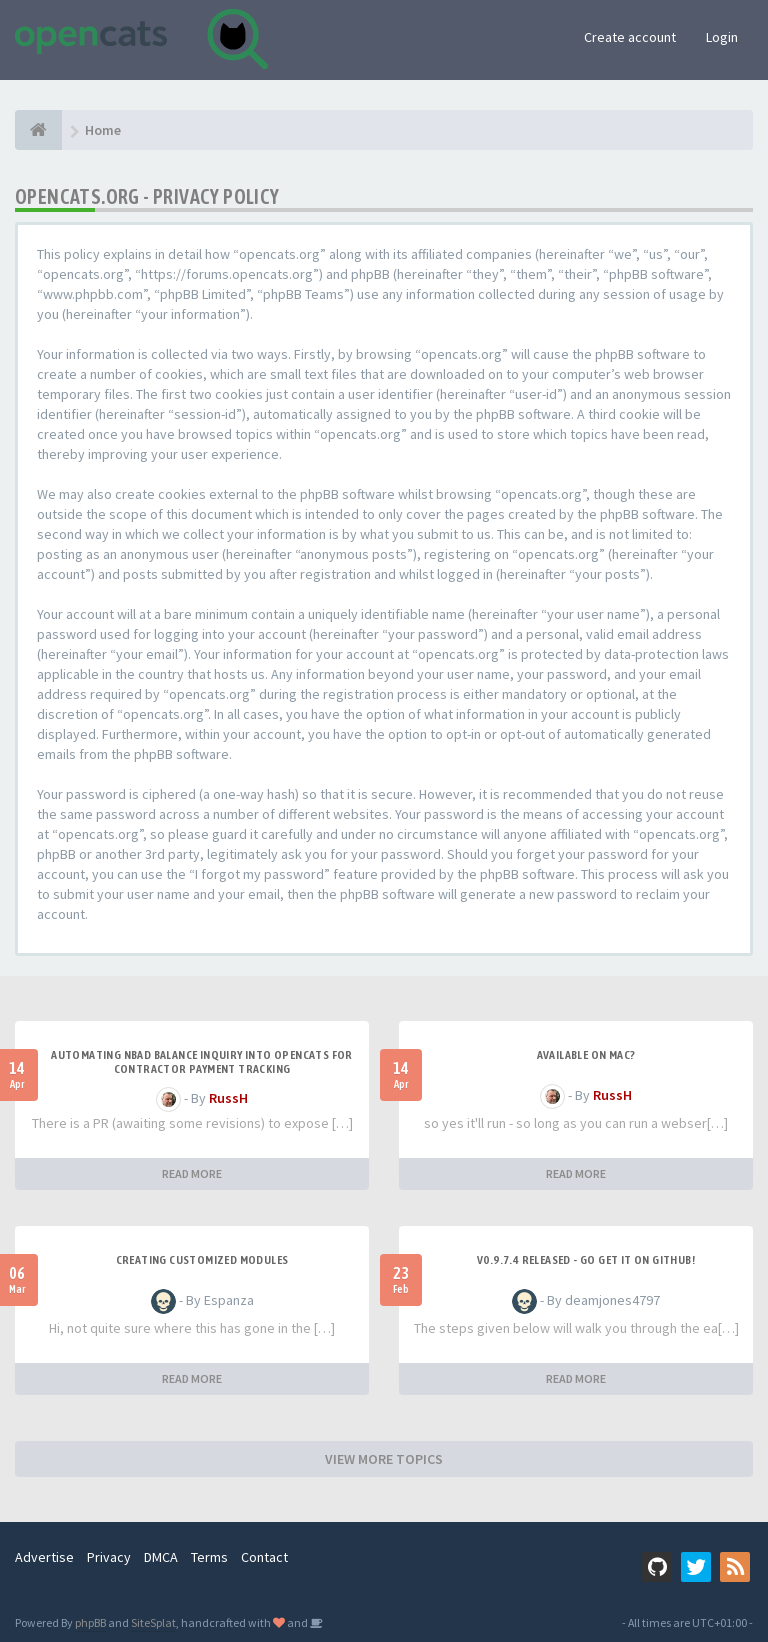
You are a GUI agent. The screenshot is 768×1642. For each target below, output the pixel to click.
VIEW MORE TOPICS (384, 1459)
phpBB (90, 1622)
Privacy (109, 1557)
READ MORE (192, 1173)
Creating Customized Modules (202, 1260)
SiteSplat (153, 1622)
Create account (630, 37)
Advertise (44, 1557)
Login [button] (722, 37)
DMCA (161, 1557)
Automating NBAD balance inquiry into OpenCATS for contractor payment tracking (202, 1062)
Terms (209, 1557)
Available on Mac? (586, 1055)
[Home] (38, 130)
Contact (264, 1557)
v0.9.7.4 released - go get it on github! (586, 1260)
